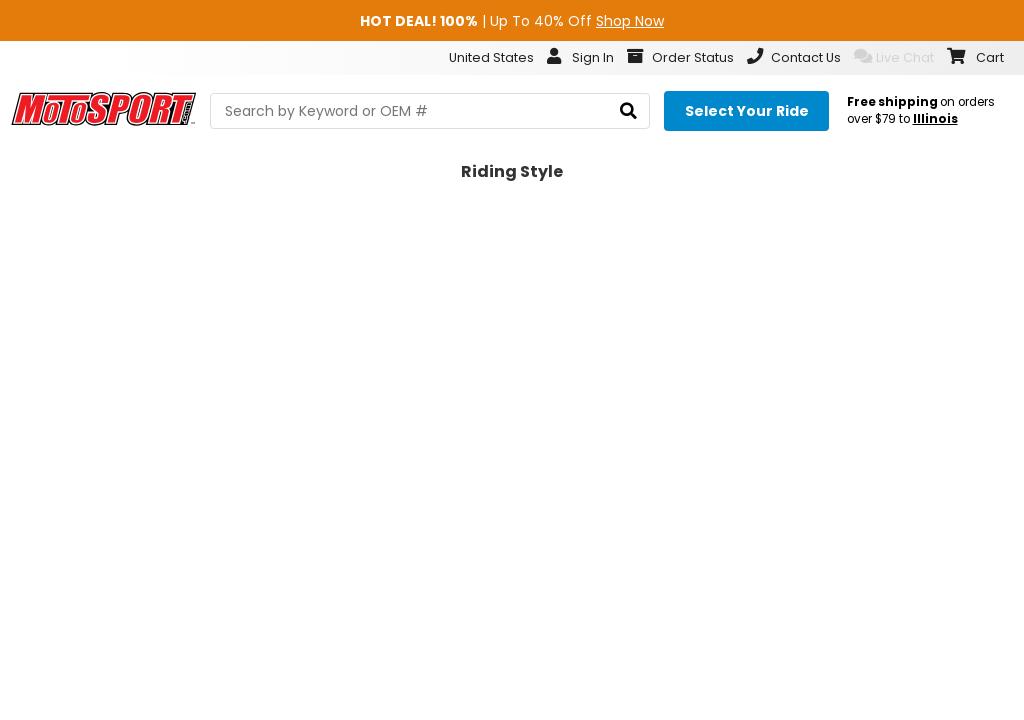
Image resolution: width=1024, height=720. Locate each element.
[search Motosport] (430, 111)
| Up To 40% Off (512, 21)
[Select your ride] (746, 111)
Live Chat (894, 57)
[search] (628, 111)
